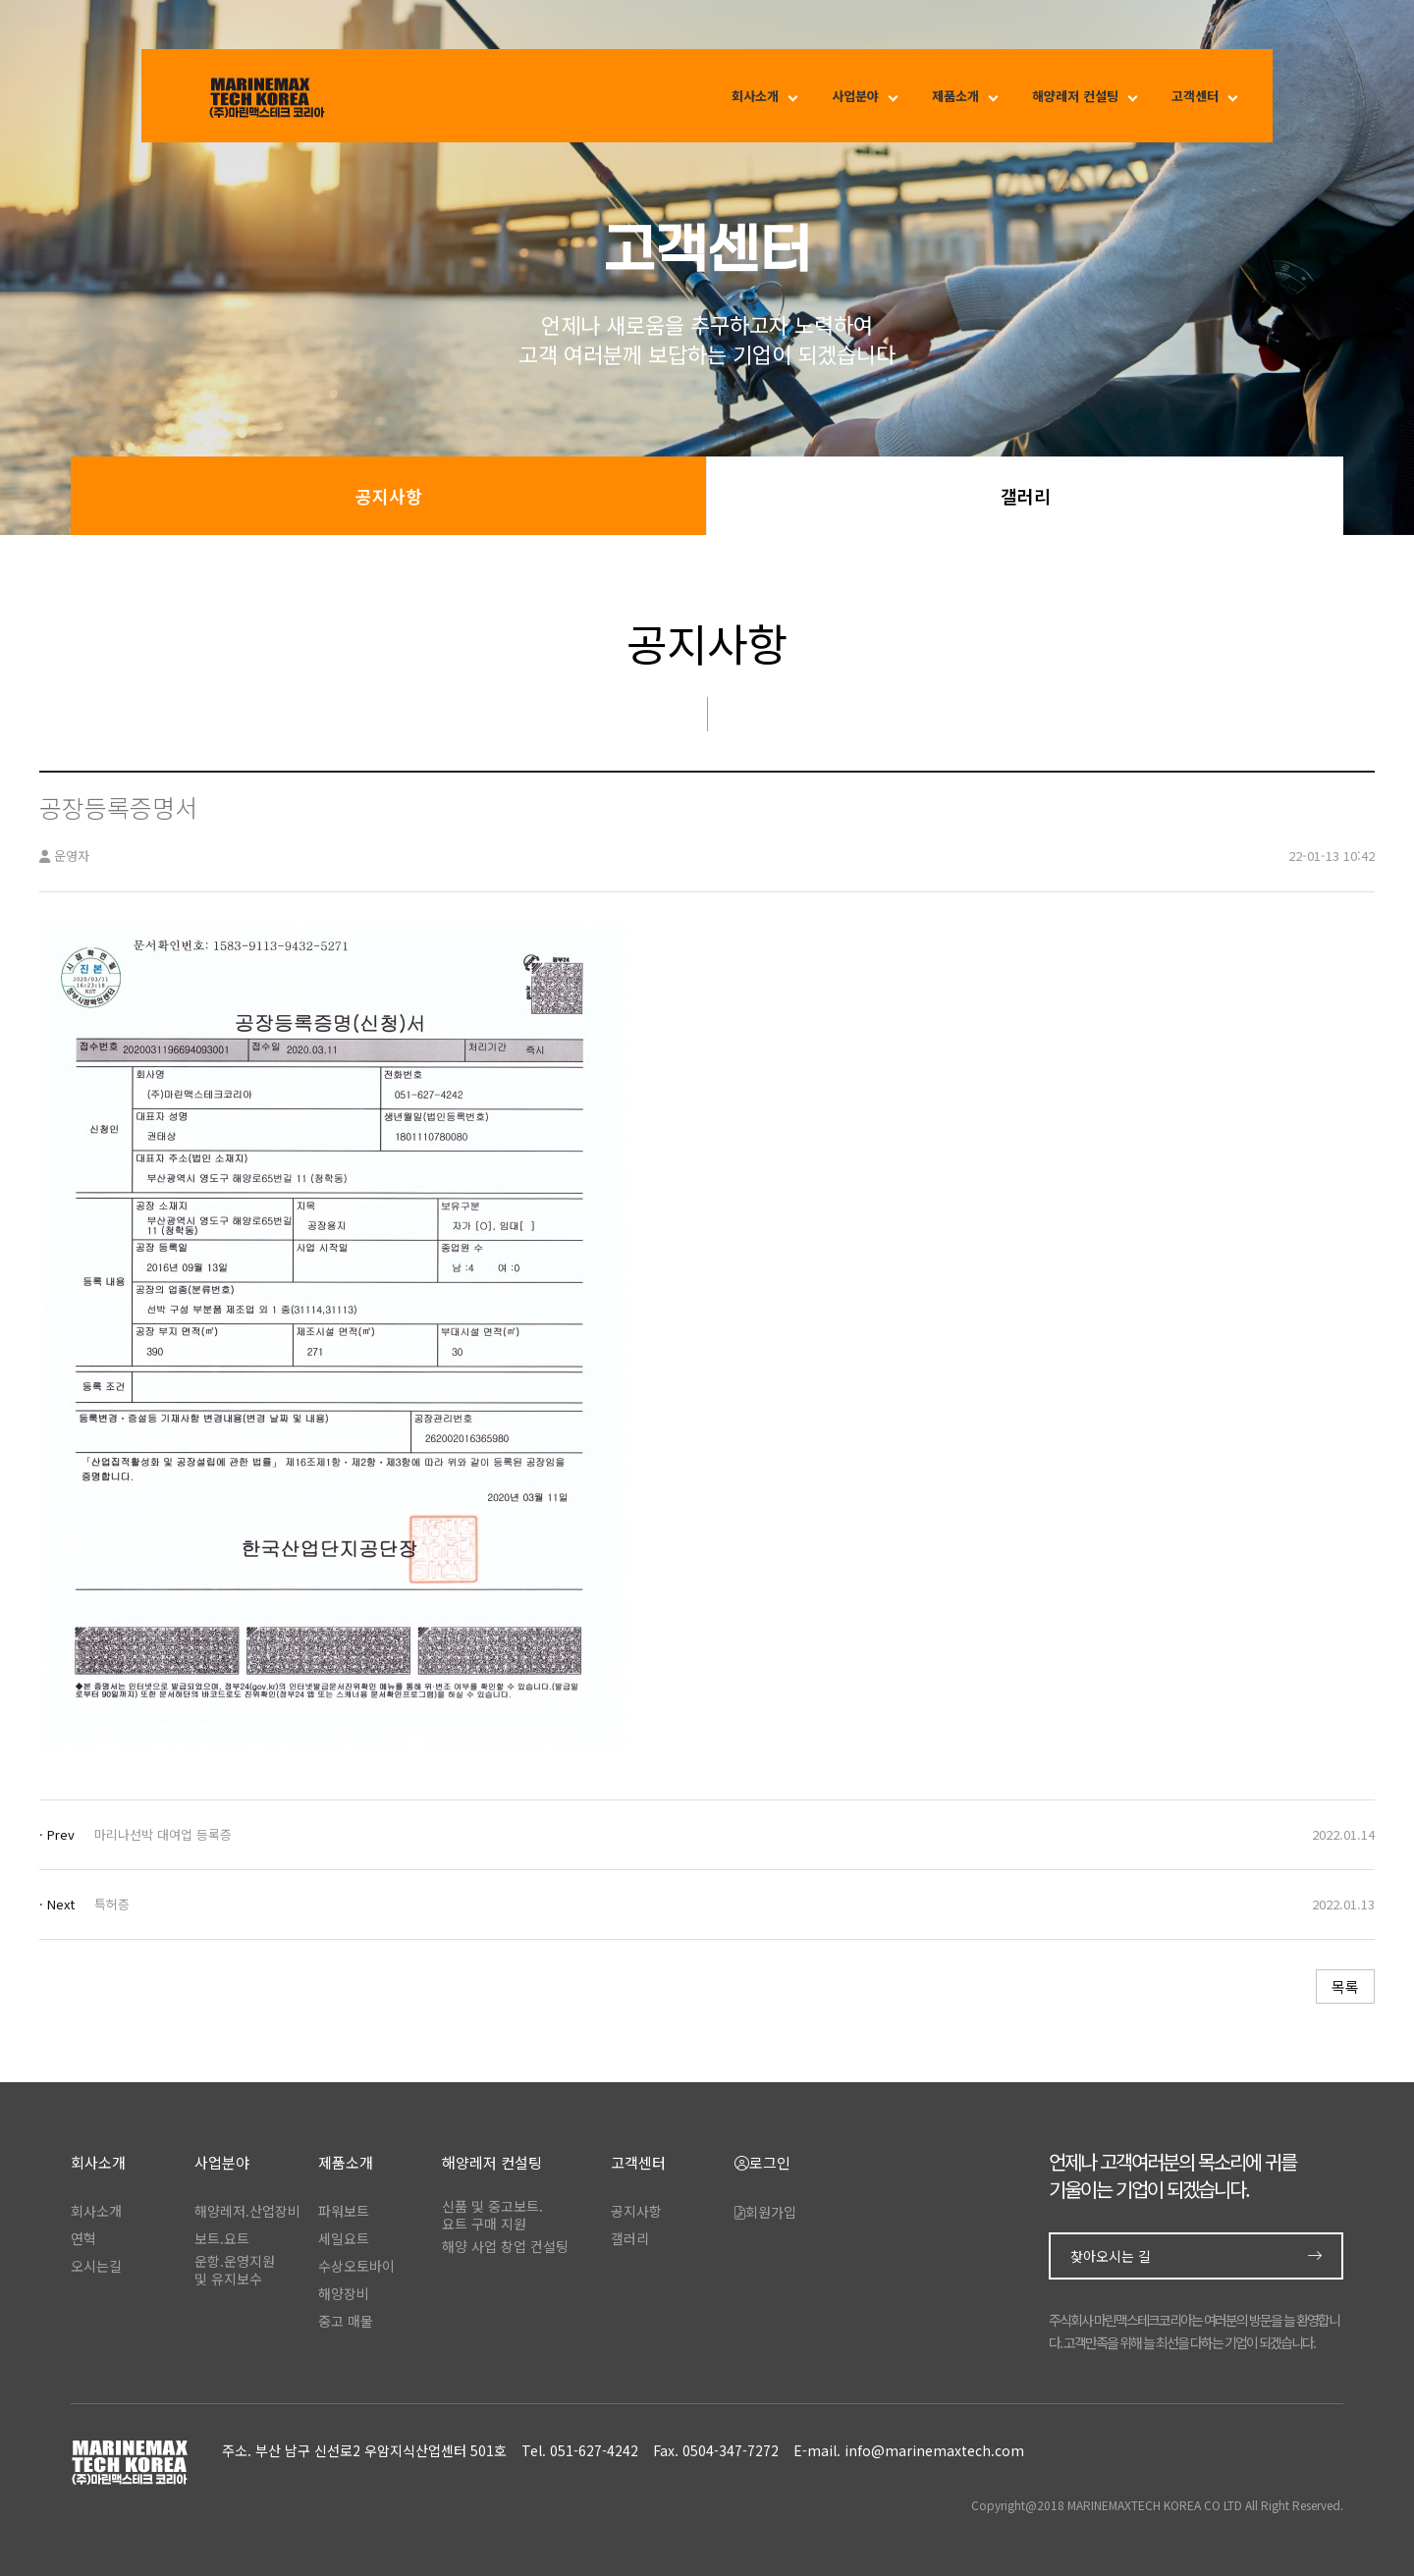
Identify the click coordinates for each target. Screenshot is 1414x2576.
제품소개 (955, 95)
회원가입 (765, 2212)
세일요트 (343, 2238)
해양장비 (343, 2293)
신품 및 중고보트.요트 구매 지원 (492, 2214)
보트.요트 (221, 2238)
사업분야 (855, 95)
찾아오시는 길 (1196, 2256)
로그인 (762, 2163)
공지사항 (388, 496)
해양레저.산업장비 (247, 2211)
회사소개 (755, 95)
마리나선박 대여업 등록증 (163, 1834)
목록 (1345, 1986)
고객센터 (1195, 95)
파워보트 (343, 2211)
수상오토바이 (356, 2266)
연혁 (83, 2238)
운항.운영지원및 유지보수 (234, 2269)
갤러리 (1026, 496)
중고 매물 (345, 2321)
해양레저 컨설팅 (1075, 95)
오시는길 (96, 2266)
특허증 (112, 1904)
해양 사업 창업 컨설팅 (505, 2246)
